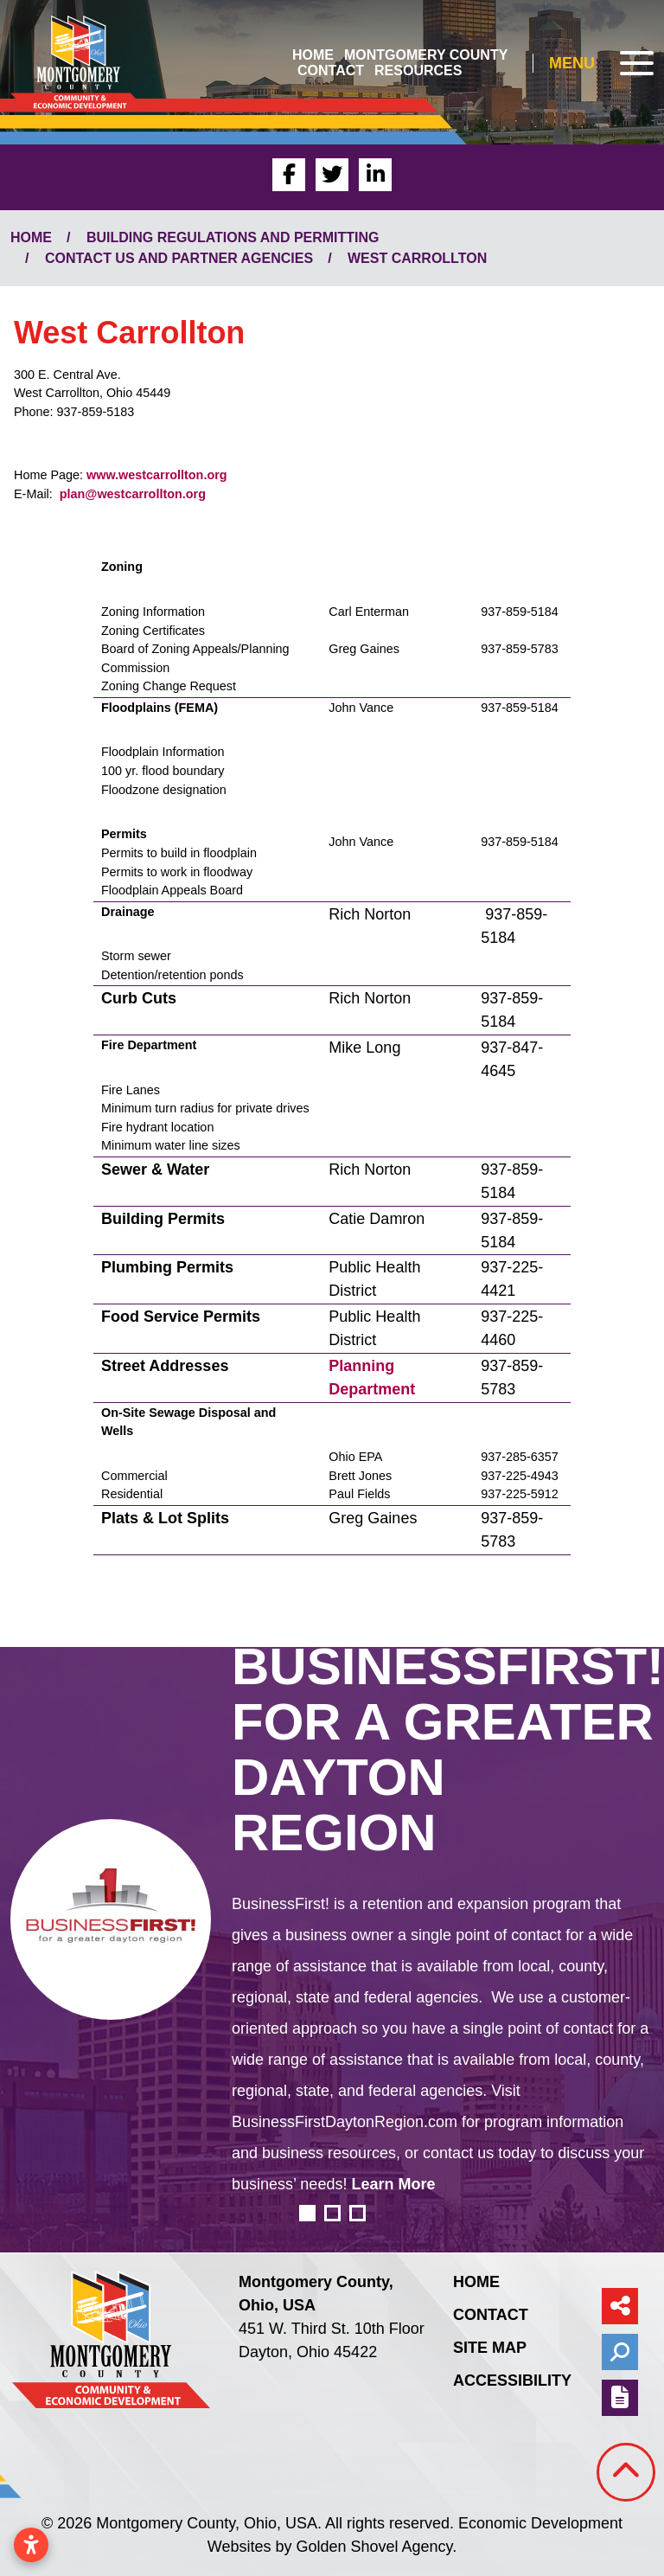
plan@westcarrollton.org (133, 494)
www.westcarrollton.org (156, 475)
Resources (418, 70)
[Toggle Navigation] (601, 63)
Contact (330, 70)
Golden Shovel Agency (374, 2546)
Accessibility (512, 2380)
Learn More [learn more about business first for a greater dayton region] (393, 2184)
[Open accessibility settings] (31, 2545)
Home (313, 55)
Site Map (490, 2347)
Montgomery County (426, 55)
